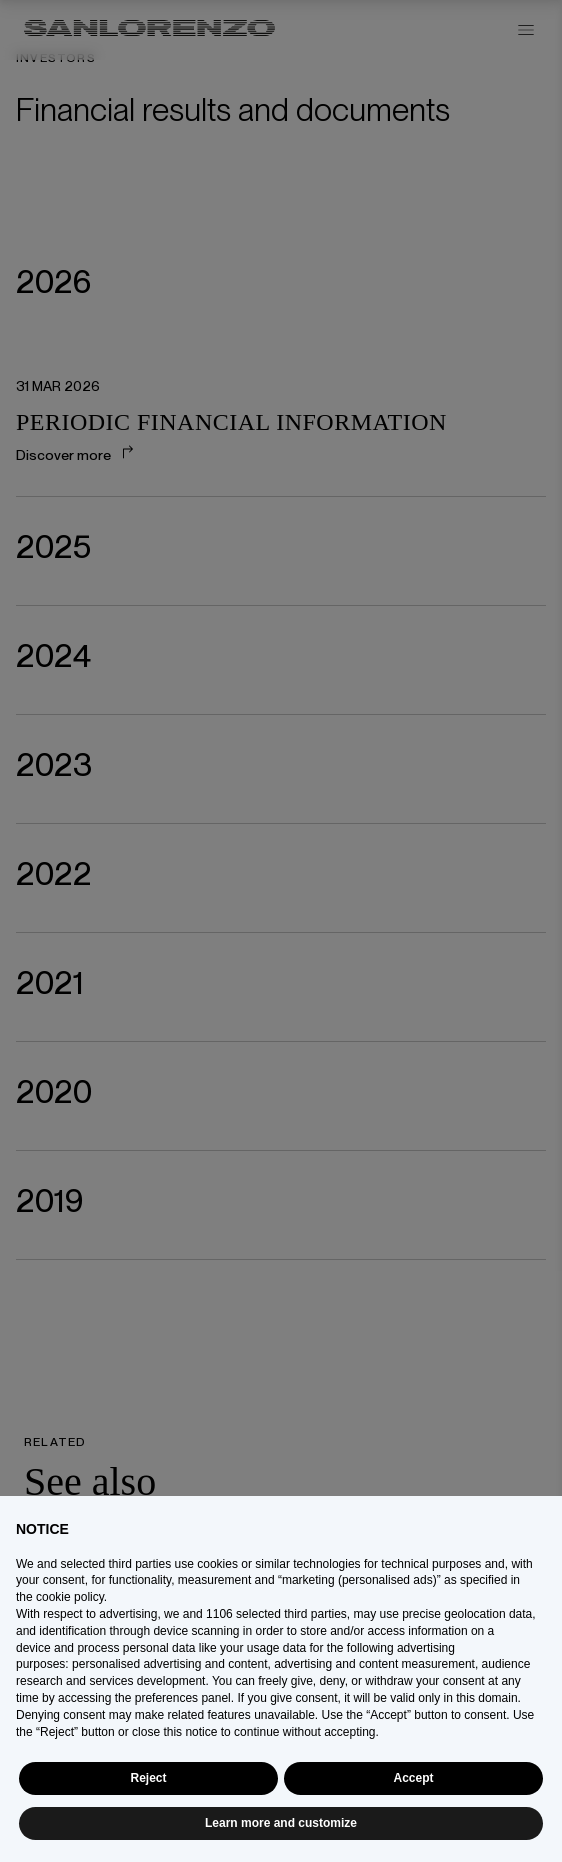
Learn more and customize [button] (281, 1823)
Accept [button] (413, 1778)
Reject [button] (148, 1778)
